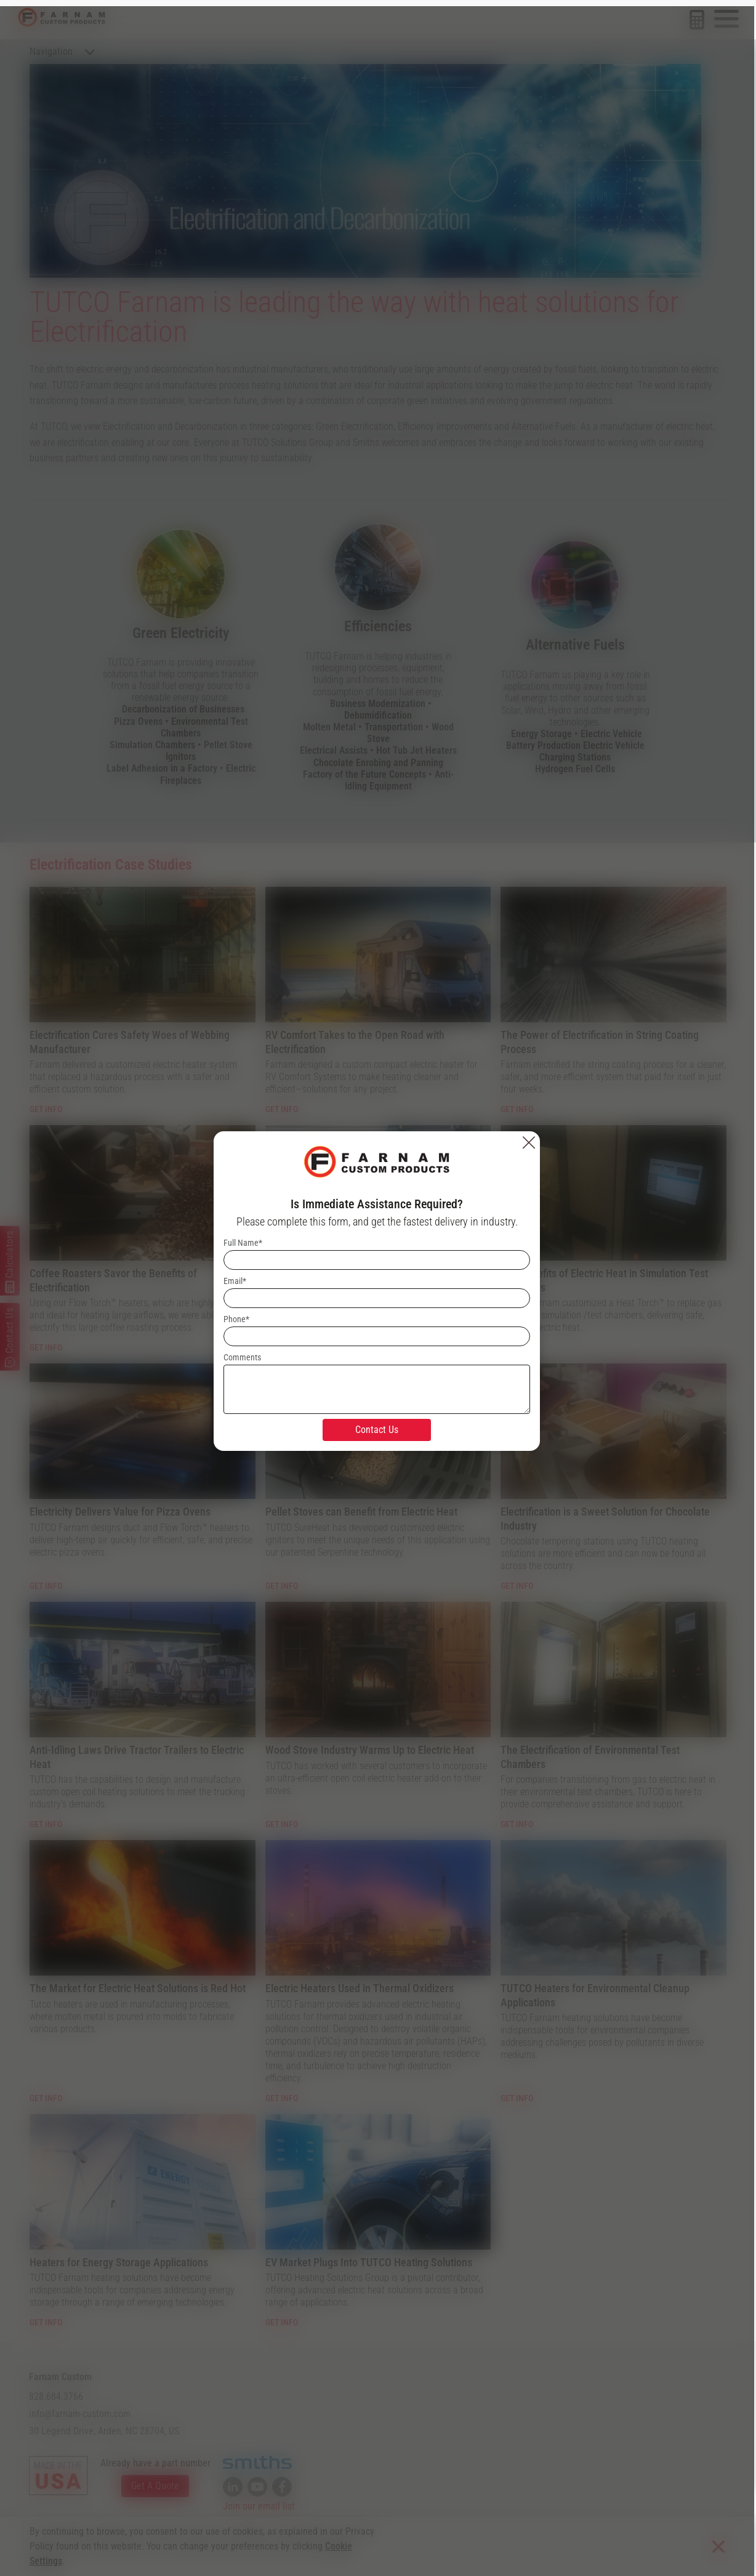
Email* (236, 1278)
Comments (243, 1354)
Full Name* (244, 1240)
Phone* (238, 1316)
